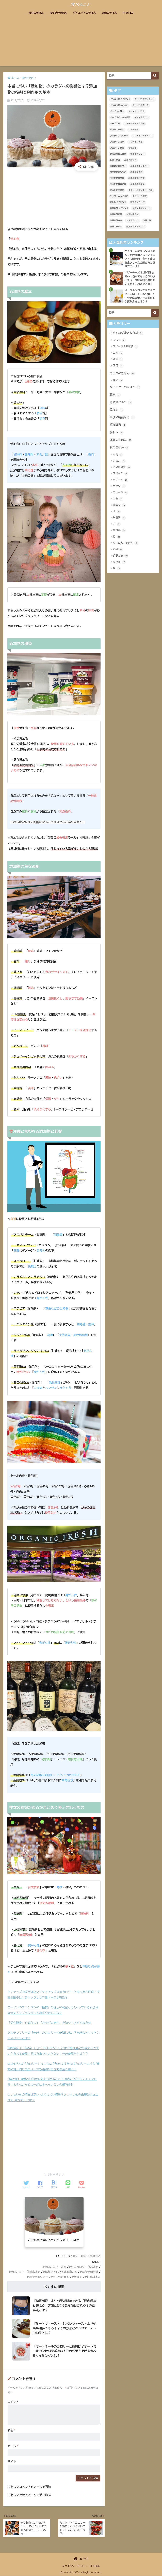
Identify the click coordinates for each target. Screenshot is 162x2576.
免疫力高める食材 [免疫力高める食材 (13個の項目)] (118, 154)
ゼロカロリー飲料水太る (25, 2272)
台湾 (118, 353)
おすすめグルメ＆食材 (126, 333)
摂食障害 (118, 425)
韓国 (118, 359)
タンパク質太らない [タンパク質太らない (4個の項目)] (119, 105)
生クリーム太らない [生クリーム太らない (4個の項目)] (119, 196)
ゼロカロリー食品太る (85, 2266)
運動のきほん (109, 12)
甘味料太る (94, 2277)
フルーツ (120, 493)
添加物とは (52, 2272)
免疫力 (117, 410)
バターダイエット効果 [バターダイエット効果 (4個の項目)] (134, 123)
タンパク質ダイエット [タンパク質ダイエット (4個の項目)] (145, 99)
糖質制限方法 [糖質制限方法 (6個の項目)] (132, 214)
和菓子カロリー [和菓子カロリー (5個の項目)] (138, 154)
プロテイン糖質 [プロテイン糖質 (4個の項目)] (117, 148)
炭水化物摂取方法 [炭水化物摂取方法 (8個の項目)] (136, 178)
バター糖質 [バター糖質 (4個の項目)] (133, 129)
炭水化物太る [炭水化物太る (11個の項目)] (137, 172)
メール (13, 2446)
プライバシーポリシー (74, 2566)
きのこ (119, 461)
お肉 (118, 455)
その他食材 (122, 467)
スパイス (120, 474)
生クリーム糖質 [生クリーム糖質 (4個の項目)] (140, 196)
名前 (11, 2430)
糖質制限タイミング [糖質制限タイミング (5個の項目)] (119, 208)
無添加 (78, 2277)
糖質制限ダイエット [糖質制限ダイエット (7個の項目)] (142, 208)
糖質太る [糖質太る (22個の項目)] (147, 220)
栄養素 (119, 518)
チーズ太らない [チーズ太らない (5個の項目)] (142, 117)
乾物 (115, 395)
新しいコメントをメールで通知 (31, 2486)
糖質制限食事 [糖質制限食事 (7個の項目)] (116, 220)
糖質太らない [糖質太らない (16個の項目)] (132, 220)
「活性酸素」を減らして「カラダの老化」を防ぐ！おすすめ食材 (49, 2022)
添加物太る (70, 2272)
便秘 (118, 381)
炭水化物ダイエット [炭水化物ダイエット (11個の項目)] (140, 166)
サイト (12, 2461)
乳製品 (119, 505)
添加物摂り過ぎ (38, 2277)
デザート (120, 480)
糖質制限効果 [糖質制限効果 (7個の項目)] (116, 214)
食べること (81, 4)
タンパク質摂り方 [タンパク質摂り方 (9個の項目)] (141, 105)
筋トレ (117, 433)
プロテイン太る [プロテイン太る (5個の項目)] (135, 142)
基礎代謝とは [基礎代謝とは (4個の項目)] (130, 160)
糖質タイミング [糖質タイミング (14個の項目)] (138, 202)
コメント (13, 2402)
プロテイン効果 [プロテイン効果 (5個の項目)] (117, 142)
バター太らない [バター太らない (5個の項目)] (117, 129)
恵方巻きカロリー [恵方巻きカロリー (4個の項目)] (118, 166)
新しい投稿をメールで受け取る (31, 2495)
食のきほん (80, 2256)
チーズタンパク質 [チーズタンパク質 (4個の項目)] (136, 111)
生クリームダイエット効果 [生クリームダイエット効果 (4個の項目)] (140, 190)
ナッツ (119, 486)
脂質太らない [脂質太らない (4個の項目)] (116, 226)
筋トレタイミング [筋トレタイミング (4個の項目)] (118, 202)
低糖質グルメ (121, 402)
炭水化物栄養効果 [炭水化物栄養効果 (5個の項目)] (118, 184)
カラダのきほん (58, 12)
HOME (81, 2559)
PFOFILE (128, 12)
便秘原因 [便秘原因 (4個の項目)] (132, 148)
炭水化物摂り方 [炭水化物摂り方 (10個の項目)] (117, 178)
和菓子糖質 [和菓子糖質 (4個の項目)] (115, 160)
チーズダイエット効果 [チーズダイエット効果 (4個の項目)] (120, 117)
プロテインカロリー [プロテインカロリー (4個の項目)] (119, 136)
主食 (118, 499)
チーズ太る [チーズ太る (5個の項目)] (115, 123)
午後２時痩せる (122, 417)
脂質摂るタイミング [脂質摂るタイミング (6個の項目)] (135, 226)
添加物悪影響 (90, 2272)
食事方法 (95, 2256)
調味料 (119, 530)
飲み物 (119, 562)
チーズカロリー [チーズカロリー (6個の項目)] (117, 111)
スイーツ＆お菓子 (125, 347)
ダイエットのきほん (84, 12)
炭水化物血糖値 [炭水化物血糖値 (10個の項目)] (117, 190)
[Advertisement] (81, 42)
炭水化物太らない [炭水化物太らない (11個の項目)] (118, 172)
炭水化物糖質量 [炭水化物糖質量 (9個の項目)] (138, 184)
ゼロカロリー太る (55, 2266)
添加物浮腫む (61, 2277)
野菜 (118, 549)
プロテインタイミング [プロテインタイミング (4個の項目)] (143, 136)
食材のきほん (36, 12)
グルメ (119, 340)
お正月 (117, 366)
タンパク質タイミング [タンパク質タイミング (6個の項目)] (120, 99)
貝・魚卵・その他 (125, 543)
